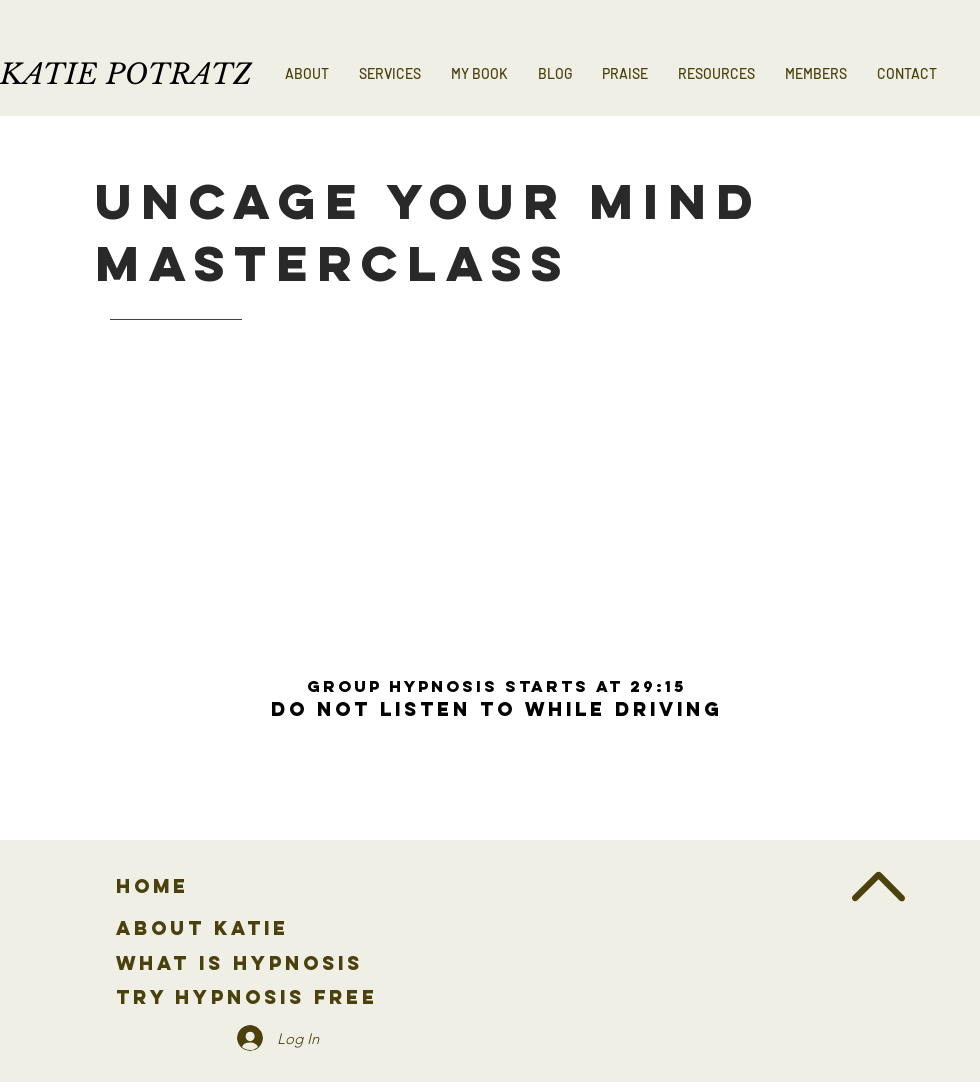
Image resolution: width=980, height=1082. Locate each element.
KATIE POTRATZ (126, 74)
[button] (390, 74)
